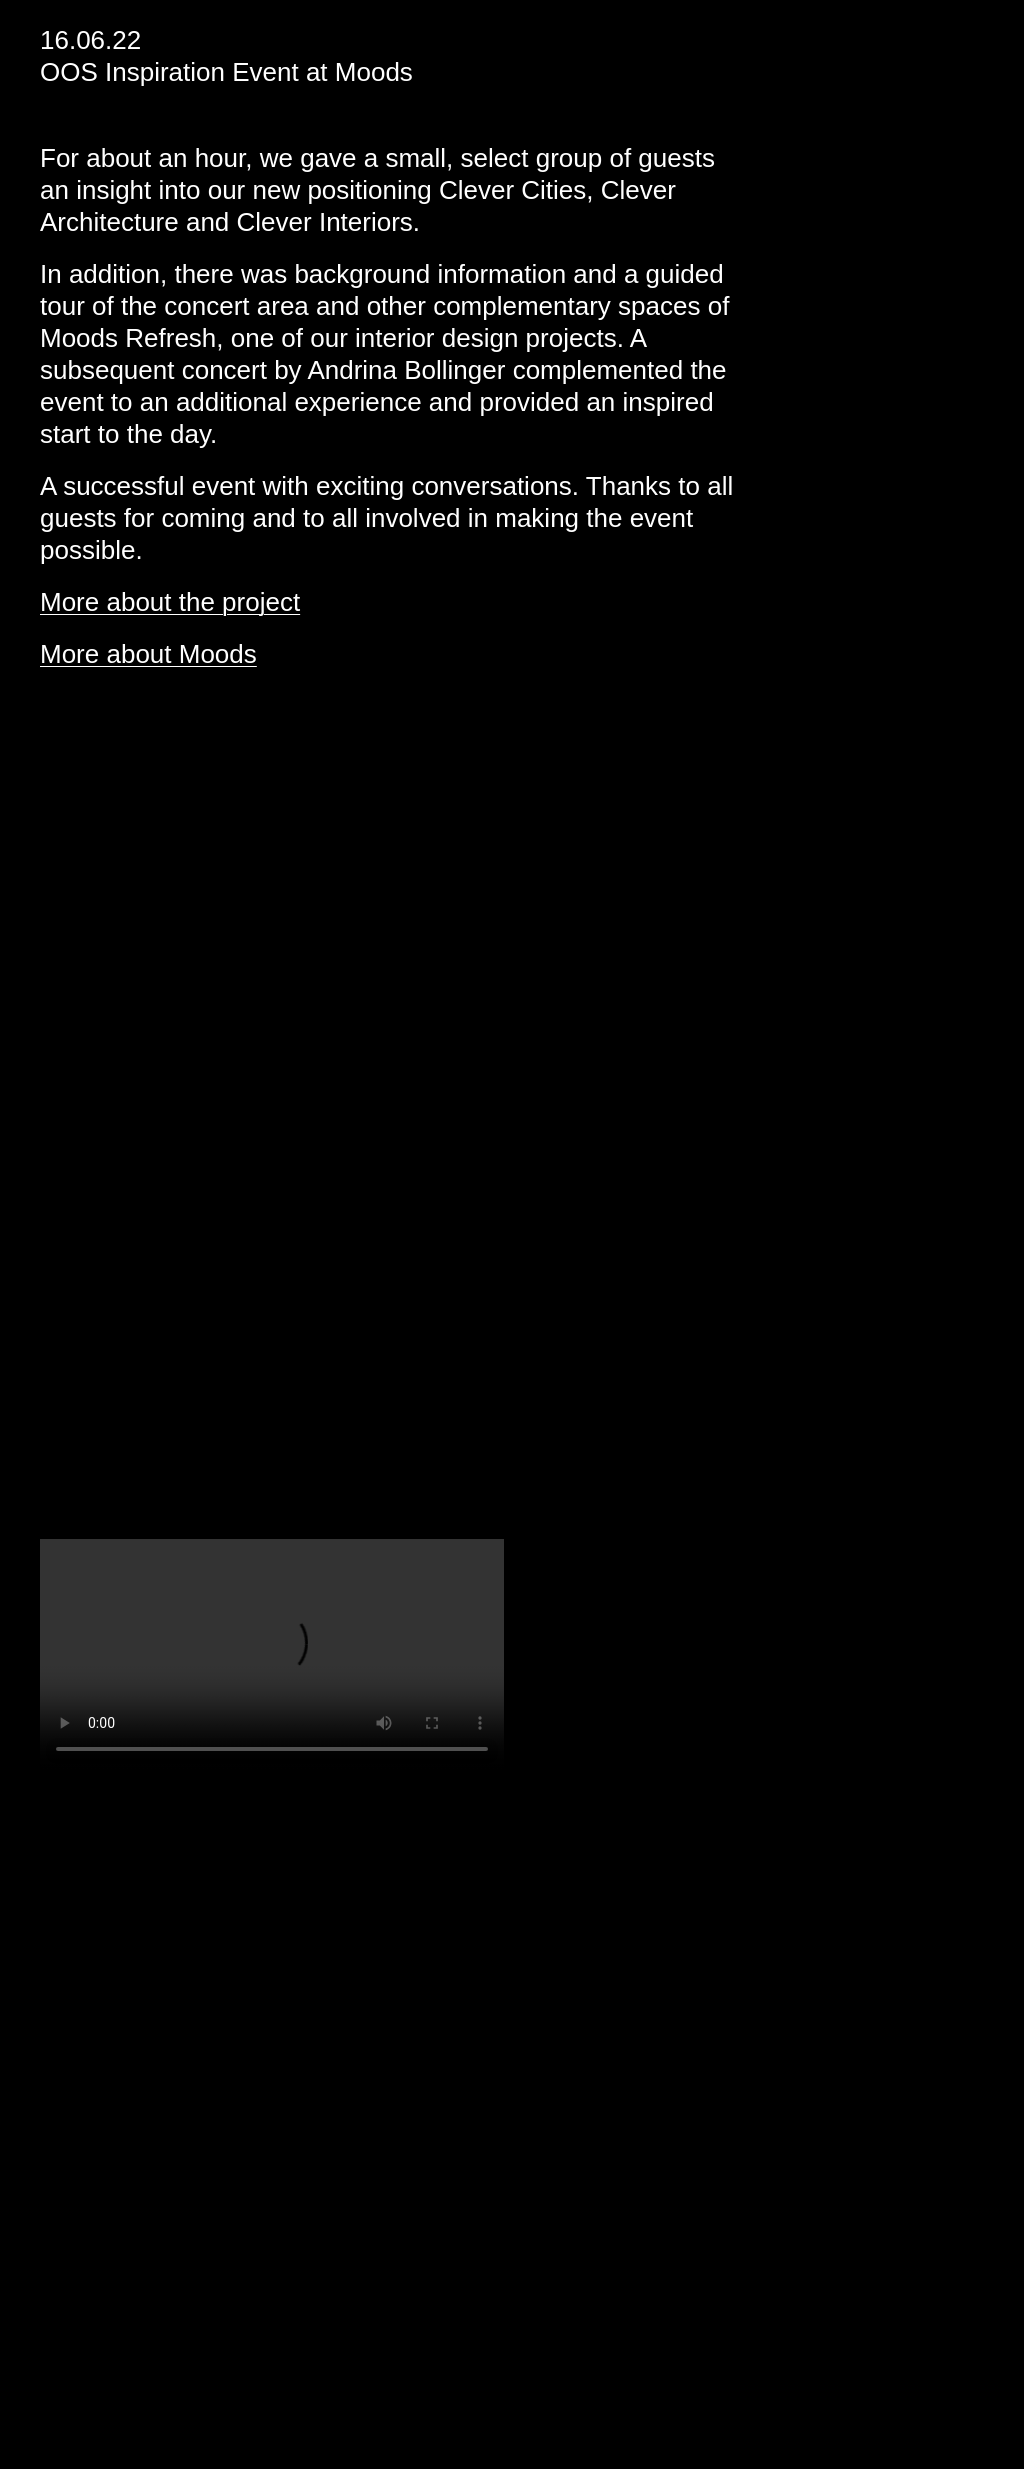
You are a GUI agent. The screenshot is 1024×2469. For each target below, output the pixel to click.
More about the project (170, 602)
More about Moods (148, 654)
